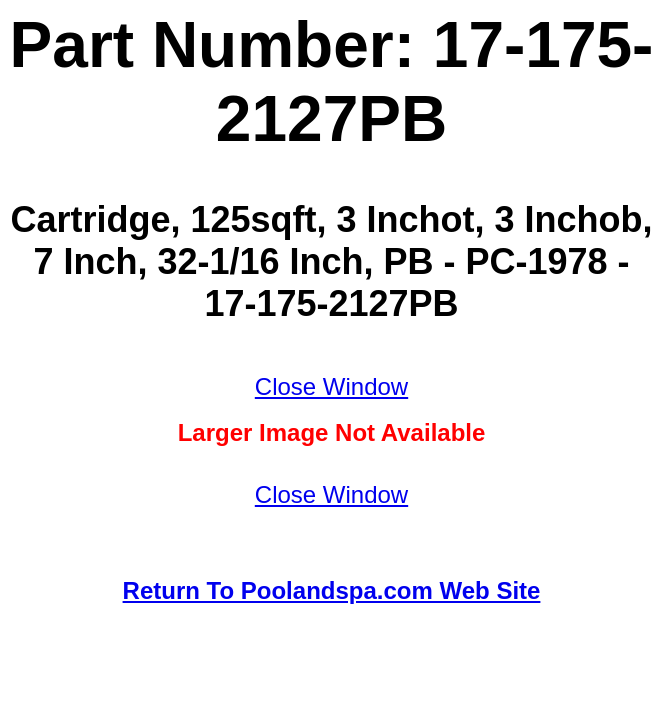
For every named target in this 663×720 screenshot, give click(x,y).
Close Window (331, 386)
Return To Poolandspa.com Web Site (332, 590)
